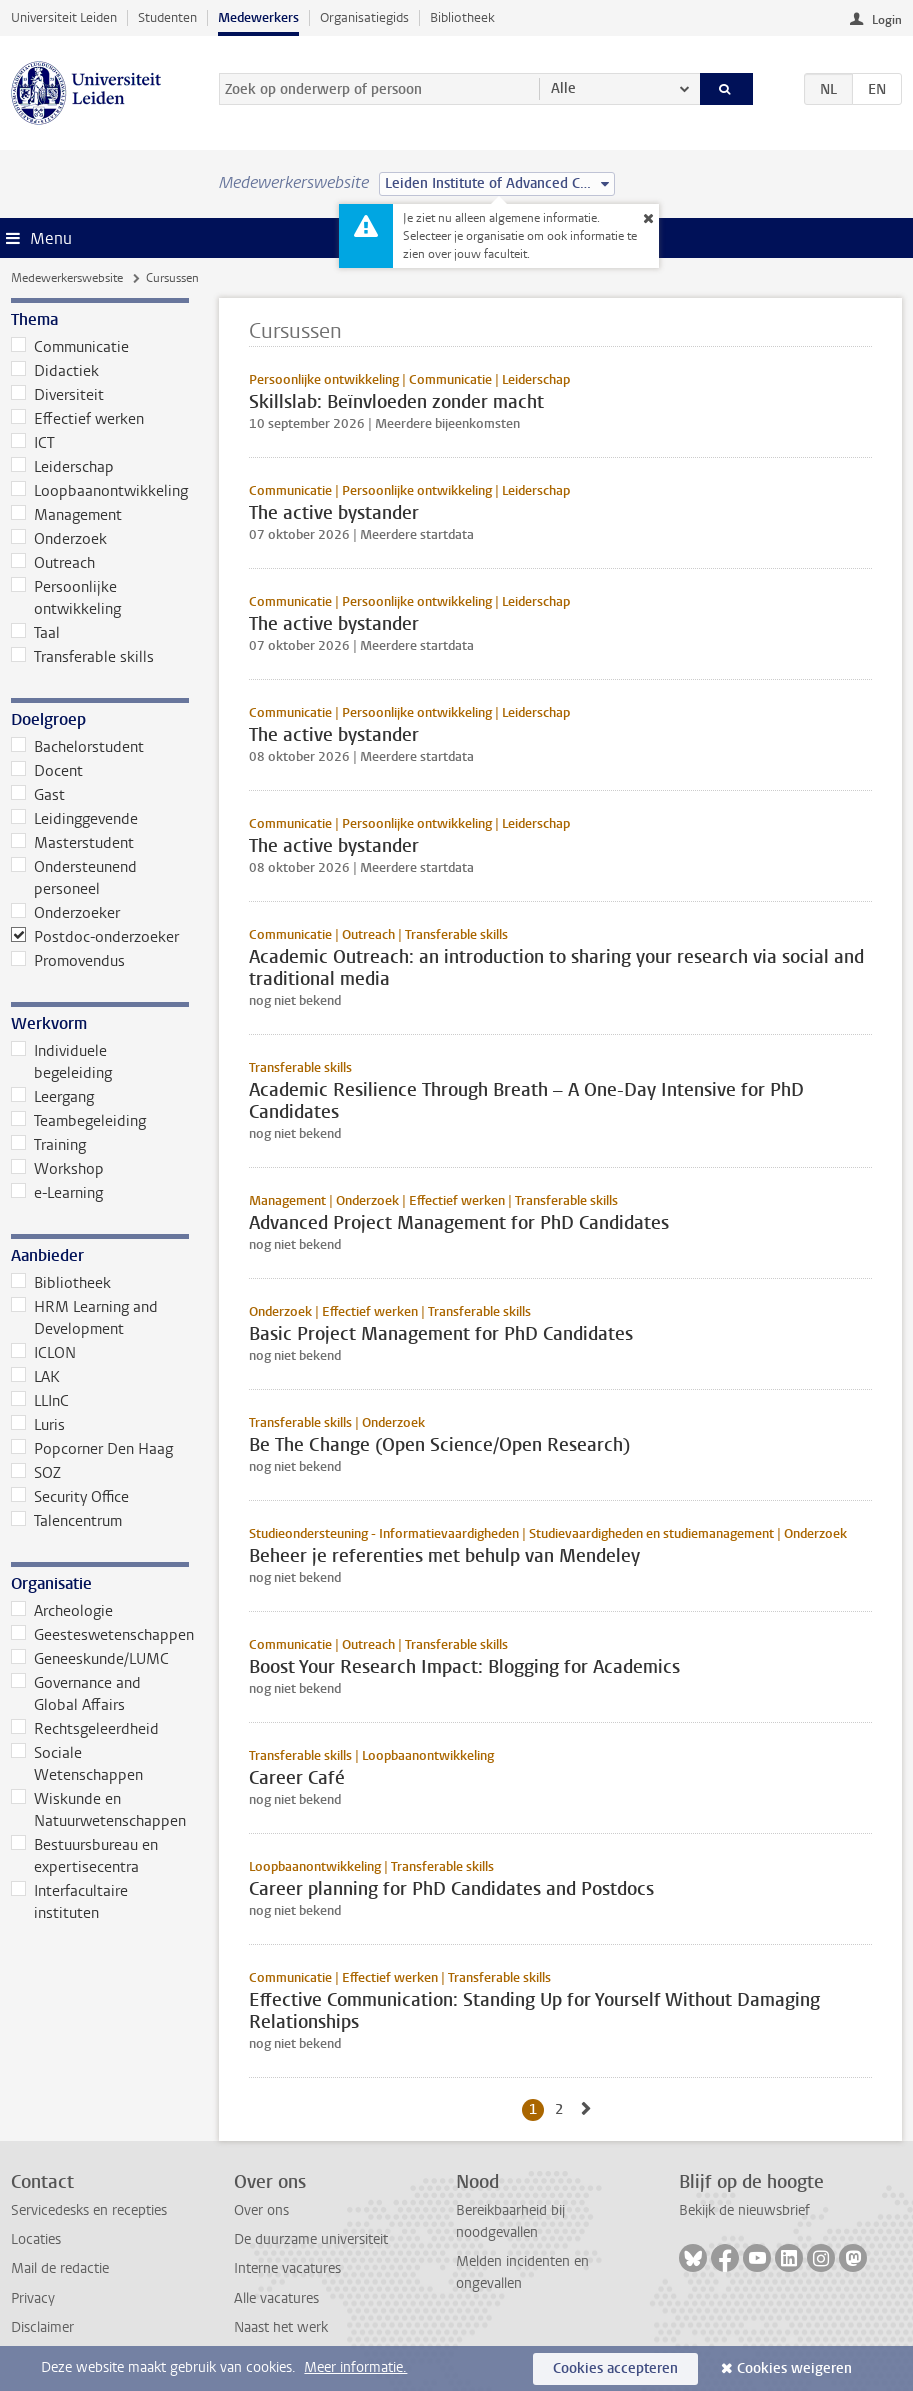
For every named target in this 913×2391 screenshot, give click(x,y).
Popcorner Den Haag (92, 1449)
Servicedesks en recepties (89, 2210)
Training (48, 1145)
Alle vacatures (276, 2298)
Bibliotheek (462, 17)
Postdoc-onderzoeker (95, 937)
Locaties (36, 2239)
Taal (35, 633)
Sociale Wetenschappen (77, 1764)
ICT (33, 443)
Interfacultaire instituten (69, 1902)
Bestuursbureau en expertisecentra (84, 1856)
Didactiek (55, 371)
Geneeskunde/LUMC (90, 1659)
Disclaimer (42, 2327)
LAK (35, 1377)
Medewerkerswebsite (67, 278)
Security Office (70, 1497)
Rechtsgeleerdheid (85, 1729)
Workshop (57, 1169)
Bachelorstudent (77, 747)
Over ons (261, 2210)
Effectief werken (77, 419)
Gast (38, 795)
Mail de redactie (60, 2268)
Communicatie (70, 347)
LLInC (40, 1401)
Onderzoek (59, 539)
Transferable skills (82, 657)
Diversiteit (57, 395)
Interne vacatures (287, 2268)
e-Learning (57, 1193)
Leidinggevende (74, 819)
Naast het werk (281, 2327)
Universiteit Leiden (64, 17)
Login (887, 20)
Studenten (167, 17)
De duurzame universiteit (311, 2239)
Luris (38, 1425)
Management (66, 515)
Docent (47, 771)
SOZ (36, 1473)
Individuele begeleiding (61, 1062)
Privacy (33, 2298)
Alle (563, 88)
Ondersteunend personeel (74, 878)
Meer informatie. (355, 2367)
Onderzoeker (65, 913)
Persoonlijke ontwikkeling (66, 598)
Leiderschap (62, 467)
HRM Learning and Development (84, 1318)
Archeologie (62, 1611)
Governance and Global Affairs (76, 1694)
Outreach (53, 563)
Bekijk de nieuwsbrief (744, 2210)
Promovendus (68, 961)
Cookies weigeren (794, 2368)
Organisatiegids (364, 17)
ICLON (43, 1353)
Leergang (52, 1097)
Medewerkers (258, 17)
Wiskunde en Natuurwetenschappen (98, 1810)
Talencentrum (66, 1521)
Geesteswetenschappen (99, 1635)
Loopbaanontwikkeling (99, 491)
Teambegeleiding (78, 1121)
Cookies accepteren (615, 2368)
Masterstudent (72, 843)
